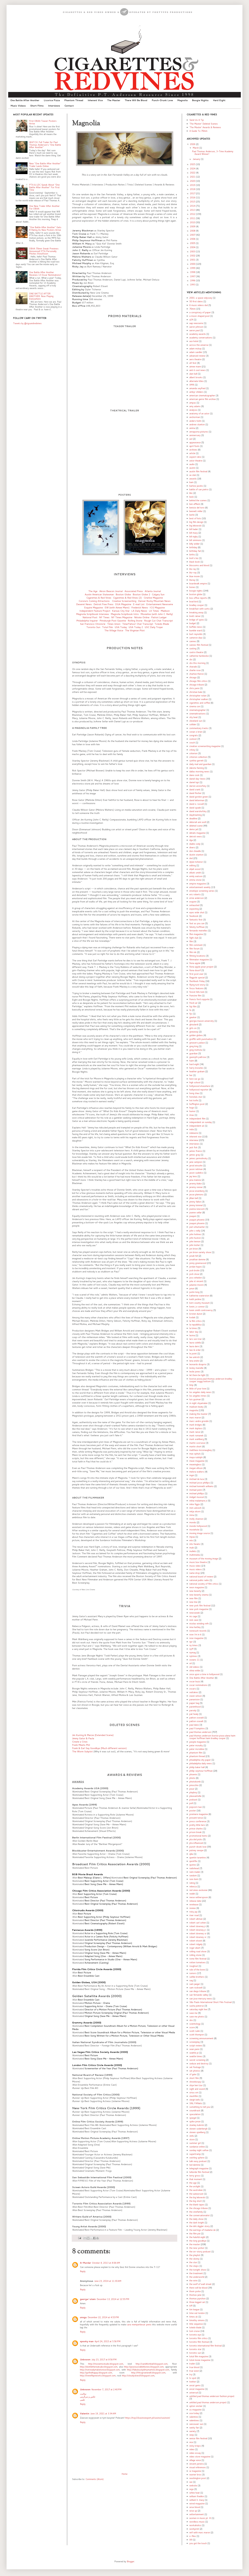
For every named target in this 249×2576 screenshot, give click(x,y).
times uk (193, 2316)
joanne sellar (195, 1212)
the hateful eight (197, 2237)
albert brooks (195, 377)
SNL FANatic (195, 2103)
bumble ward (195, 630)
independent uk (196, 1125)
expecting (194, 908)
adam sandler (195, 352)
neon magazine (196, 1587)
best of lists (195, 518)
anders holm (195, 420)
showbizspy (195, 2081)
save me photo (196, 2016)
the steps (194, 2265)
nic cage (193, 1616)
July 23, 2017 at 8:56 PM (103, 2359)
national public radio (199, 1580)
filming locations (197, 955)
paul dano (194, 1724)
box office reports (198, 597)
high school (194, 1082)
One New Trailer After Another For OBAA (44, 207)
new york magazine (198, 1609)
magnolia (193, 1410)
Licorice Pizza (52, 100)
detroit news (195, 836)
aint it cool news (197, 370)
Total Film (107, 627)
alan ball (193, 373)
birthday (193, 547)
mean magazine (196, 1460)
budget (192, 623)
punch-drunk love (197, 1846)
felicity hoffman (197, 926)
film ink (192, 952)
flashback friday (197, 981)
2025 (193, 164)
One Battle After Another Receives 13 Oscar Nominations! (45, 273)
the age (193, 2182)
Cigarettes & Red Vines (98, 597)
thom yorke (195, 2291)
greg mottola (195, 1049)
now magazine (196, 1638)
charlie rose (195, 670)
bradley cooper (196, 605)
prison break (195, 1832)
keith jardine (195, 1299)
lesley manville (196, 1367)
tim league (194, 2309)
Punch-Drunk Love (162, 100)
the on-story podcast (200, 2251)
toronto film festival (199, 2341)
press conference (197, 1821)
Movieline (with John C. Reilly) (157, 614)
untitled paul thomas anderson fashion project (211, 2396)
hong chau (194, 1093)
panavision (194, 1699)
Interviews (54, 105)
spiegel (192, 2117)
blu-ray (193, 572)
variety (192, 2431)
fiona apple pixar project (201, 966)
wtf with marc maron (199, 2532)
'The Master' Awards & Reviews (205, 127)
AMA (191, 384)
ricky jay (193, 1911)
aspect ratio (195, 456)
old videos (194, 1666)
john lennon (195, 1241)
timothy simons (197, 2320)
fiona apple (194, 963)
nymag (192, 1652)
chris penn (194, 688)
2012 (193, 214)
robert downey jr (197, 1926)
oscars (192, 1688)
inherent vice (195, 1136)
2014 (193, 205)
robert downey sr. (198, 1937)
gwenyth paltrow (197, 1057)
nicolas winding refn (199, 1623)
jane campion (195, 1161)
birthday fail (195, 550)
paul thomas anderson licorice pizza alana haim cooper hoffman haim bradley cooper (212, 1737)
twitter (192, 2381)
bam (191, 482)
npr (191, 1641)
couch (192, 742)
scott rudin (194, 2030)
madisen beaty (196, 1406)
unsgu (83, 2317)
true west (194, 2370)
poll (191, 1803)
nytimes (193, 1656)
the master (194, 2244)
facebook (193, 916)
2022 (193, 172)
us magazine (195, 2409)
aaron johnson (196, 326)
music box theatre (198, 1562)
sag (191, 1980)
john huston (195, 1237)
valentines (194, 2420)
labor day (193, 1331)
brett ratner (195, 616)
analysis (193, 409)
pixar (191, 1788)
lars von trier (195, 1338)
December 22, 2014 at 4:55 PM (103, 2317)
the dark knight (196, 2222)
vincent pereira (196, 2463)
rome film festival (197, 1958)
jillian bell (193, 1198)
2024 (193, 168)
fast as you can (196, 923)
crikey (192, 749)
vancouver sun (196, 2424)
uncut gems (195, 2385)
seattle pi (194, 2052)
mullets (192, 1551)
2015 (193, 201)
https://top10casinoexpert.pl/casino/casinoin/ (147, 2417)
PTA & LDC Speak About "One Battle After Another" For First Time (44, 187)
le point (193, 1353)
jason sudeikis (196, 1172)
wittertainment (196, 2514)
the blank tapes (196, 2204)
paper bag (194, 1703)
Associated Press (134, 591)
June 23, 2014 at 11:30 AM (107, 2281)
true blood (194, 2367)
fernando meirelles (198, 930)
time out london (197, 2313)
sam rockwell (195, 1987)
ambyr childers (196, 391)
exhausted (194, 905)
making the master (198, 1413)
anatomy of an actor (199, 413)
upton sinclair (195, 2406)
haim (191, 1060)
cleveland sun (195, 720)
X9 (190, 2539)
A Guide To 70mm (198, 130)
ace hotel (193, 341)
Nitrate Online (141, 617)
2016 (193, 197)
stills (191, 2135)
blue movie (194, 576)
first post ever (196, 973)
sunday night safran (199, 2150)
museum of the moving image (203, 1558)
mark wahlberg (196, 1439)
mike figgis (194, 1504)
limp (191, 1384)
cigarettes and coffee (199, 702)
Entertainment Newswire (159, 604)
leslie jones (194, 1371)
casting (192, 648)
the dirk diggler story (199, 2226)
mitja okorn (195, 1511)
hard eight (194, 1064)
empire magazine (197, 883)
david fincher (195, 793)
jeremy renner (196, 1187)
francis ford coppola (199, 999)
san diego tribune (197, 1991)
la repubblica (195, 1324)
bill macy (193, 532)
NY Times (104, 617)
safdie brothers (196, 1976)
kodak (192, 1317)
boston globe (195, 594)
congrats (193, 735)
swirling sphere (196, 2157)
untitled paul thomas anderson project (208, 2402)
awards (193, 478)
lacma (192, 1335)
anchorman (194, 417)
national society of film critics (203, 1583)
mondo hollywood (198, 1526)
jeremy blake (195, 1183)
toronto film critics (198, 2338)
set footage (195, 2067)
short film (194, 2078)
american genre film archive (202, 399)
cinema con (194, 706)
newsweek (194, 1612)
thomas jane (195, 2294)
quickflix (193, 1861)
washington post (197, 2478)
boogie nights (195, 590)
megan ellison (196, 1468)
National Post (90, 617)
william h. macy (196, 2499)
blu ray (192, 568)
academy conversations (200, 337)
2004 (193, 247)
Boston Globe (123, 594)
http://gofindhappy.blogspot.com (96, 2372)
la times (193, 1328)
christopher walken (198, 699)
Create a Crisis (79, 1741)
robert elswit (195, 1940)
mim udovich (195, 1507)
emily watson (195, 876)
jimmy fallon (195, 1201)
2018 (193, 189)
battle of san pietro (198, 489)
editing (192, 865)
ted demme (194, 2164)
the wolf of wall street (200, 2284)
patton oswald (196, 1717)
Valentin (84, 2413)
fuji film (193, 1006)
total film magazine (198, 2356)
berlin (192, 514)
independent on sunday (200, 1122)
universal (193, 2392)
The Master (113, 100)
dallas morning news (199, 771)
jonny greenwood (197, 1263)
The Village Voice (113, 630)
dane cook (194, 775)
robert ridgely (195, 1944)
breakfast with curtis (199, 608)
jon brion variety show (200, 1252)
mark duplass (195, 1428)
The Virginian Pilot (135, 630)
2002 (193, 255)
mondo (192, 1522)
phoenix (193, 1774)
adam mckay (195, 348)
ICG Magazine (157, 607)
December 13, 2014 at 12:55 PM (113, 2299)
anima (192, 428)
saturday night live (198, 2009)
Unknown (85, 2359)
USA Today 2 (136, 627)
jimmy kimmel (196, 1205)
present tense (196, 1817)
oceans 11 (194, 1659)
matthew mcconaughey (200, 1450)
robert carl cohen (197, 1922)
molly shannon (196, 1518)
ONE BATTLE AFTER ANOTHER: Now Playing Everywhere (41, 296)
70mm (192, 308)
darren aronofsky (197, 785)
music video (195, 1565)
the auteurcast (196, 2193)
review (192, 1908)
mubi (191, 1547)
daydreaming (195, 814)
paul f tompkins (197, 1728)
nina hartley (195, 1627)
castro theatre (196, 652)
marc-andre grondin (199, 1421)
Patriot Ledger (159, 617)
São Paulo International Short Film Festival (210, 2002)
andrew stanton (197, 424)
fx (190, 1010)
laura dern (194, 1346)
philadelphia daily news (200, 1763)
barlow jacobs (196, 485)
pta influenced (196, 1842)
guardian (193, 1053)
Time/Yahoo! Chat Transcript (137, 624)
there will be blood (198, 2287)
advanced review (197, 355)
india (191, 1129)
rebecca (193, 1886)
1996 (193, 280)
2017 (193, 193)
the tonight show (197, 2269)
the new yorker (196, 2247)
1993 (193, 284)
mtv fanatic (194, 1544)
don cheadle (195, 851)
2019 (193, 185)
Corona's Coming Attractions (94, 601)
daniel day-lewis (197, 778)
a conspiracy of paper (200, 312)
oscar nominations (198, 1685)
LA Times (154, 610)
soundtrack (194, 2110)
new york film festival (200, 1605)
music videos (195, 1569)
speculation (195, 2114)
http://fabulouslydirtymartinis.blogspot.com (148, 2369)
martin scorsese (197, 1442)
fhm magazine (196, 934)
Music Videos (18, 105)
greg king (193, 1046)
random (193, 1875)
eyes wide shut (196, 912)
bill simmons (195, 540)
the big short (195, 2200)
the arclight (194, 2186)
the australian (196, 2190)
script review (195, 2045)
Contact (69, 105)
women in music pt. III (200, 2518)
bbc (191, 493)
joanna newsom (197, 1208)
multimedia (194, 1554)
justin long (194, 1292)
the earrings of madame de (202, 2229)
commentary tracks (198, 728)
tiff (190, 2305)
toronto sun (195, 2352)
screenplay (194, 2041)
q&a (191, 1853)
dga (191, 840)
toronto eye (195, 2334)
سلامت (83, 2393)
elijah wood (195, 869)
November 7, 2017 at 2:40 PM (106, 2389)
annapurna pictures (198, 431)
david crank (194, 789)
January (197, 159)
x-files (192, 2536)
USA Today (121, 627)
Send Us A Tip (196, 119)
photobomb (195, 1781)
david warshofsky (198, 811)
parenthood (195, 1706)
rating (192, 1882)
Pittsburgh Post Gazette (113, 620)
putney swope (196, 1850)
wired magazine (197, 2503)
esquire (192, 901)
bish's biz (193, 558)
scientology (195, 2023)
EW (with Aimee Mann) (117, 607)
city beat (193, 717)
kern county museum (199, 1302)
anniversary (195, 435)
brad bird (193, 601)
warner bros (195, 2474)
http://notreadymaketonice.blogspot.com (100, 2369)
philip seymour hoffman (201, 1770)
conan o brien (195, 731)
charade (193, 666)
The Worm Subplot (82, 1751)
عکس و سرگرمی (88, 2396)
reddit (192, 1893)
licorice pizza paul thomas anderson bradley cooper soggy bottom (210, 1380)
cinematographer (197, 710)
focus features (196, 988)
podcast (193, 1799)
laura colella (195, 1342)
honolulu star (195, 1096)
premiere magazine (198, 1814)
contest (193, 738)
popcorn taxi (195, 1806)
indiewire (193, 1132)
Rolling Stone (135, 620)
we (190, 2481)
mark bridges (195, 1424)
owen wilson (195, 1695)
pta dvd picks (195, 1839)
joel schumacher (197, 1226)
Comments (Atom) (95, 2479)
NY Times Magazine (121, 617)
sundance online (197, 2146)
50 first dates (196, 301)
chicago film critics (198, 681)
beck (191, 496)
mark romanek (196, 1435)
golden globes (196, 1035)
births (192, 554)
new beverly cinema (198, 1594)
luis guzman (195, 1399)
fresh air (193, 1002)
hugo (191, 1107)
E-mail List (138, 604)
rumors (192, 1973)
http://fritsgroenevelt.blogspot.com (148, 2372)
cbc (190, 659)
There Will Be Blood (136, 100)
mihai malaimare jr (198, 1500)
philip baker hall (197, 1767)
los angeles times (197, 1395)
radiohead (194, 1868)
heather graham (197, 1071)
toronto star (195, 2349)
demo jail (193, 829)
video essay (195, 2452)
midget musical (196, 1497)
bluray (192, 579)
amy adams (195, 406)
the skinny (194, 2258)
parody (192, 1710)
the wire (193, 2280)
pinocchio (194, 1785)
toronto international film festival (205, 2345)
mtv (191, 1540)
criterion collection (198, 756)
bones (192, 587)
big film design (196, 522)
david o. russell (196, 803)
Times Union (113, 624)
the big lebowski (197, 2197)
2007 (193, 234)
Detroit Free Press (103, 604)
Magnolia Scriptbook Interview (92, 614)
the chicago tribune (198, 2208)
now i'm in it (195, 1634)
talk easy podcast (198, 2161)
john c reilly (194, 1230)
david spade (195, 807)
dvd (191, 858)
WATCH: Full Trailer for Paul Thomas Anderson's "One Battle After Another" (45, 145)
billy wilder (194, 543)
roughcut (193, 1966)
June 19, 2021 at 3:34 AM (103, 2413)
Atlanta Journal (153, 591)
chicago (193, 677)
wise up (193, 2510)
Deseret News (84, 604)
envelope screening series (201, 890)
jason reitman (196, 1169)
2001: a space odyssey (200, 297)
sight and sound (197, 2088)
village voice (195, 2460)
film (191, 941)
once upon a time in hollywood (204, 1674)
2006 (193, 238)
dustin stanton (196, 854)
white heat (194, 2492)
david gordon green (198, 796)
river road (194, 1915)
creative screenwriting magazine (204, 746)
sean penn (194, 2049)
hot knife (193, 1100)
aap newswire (196, 323)
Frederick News (139, 607)
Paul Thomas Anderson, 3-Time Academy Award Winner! (212, 152)
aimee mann (195, 366)
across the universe (198, 344)
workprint (194, 2528)
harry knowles (196, 1067)
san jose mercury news (200, 1998)
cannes (192, 641)
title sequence (196, 2323)
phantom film (195, 1752)
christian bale (195, 692)
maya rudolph (196, 1457)
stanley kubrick (196, 2125)
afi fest (192, 362)
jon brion (193, 1248)
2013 (193, 209)
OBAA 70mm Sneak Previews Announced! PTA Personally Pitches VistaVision (43, 251)
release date (195, 1900)
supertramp (195, 2154)
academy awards (197, 333)
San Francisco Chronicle (92, 624)
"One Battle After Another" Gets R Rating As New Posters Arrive (45, 228)
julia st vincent (196, 1281)
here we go (194, 1078)
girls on (193, 1028)
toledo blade (195, 2327)
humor (192, 1111)
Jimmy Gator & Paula (83, 1738)
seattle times (195, 2056)
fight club (193, 937)
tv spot (192, 2378)
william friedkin (196, 2496)
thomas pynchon (197, 2298)
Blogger (130, 2561)
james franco (195, 1150)
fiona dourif (195, 970)
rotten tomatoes (197, 1962)
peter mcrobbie (196, 1749)
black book (194, 561)
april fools (194, 446)
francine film (195, 995)
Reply (83, 2271)
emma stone (195, 879)
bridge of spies (196, 619)
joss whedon (195, 1277)
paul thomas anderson (200, 1732)
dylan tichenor (196, 861)
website (193, 2485)
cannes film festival (198, 644)
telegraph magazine (198, 2168)
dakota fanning (196, 767)
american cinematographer (202, 395)
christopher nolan (197, 695)
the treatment (196, 2273)
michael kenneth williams (201, 1486)
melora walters (196, 1471)
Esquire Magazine (93, 607)
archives (193, 449)
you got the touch (198, 2543)
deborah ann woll (197, 822)
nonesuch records (198, 1630)
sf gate (192, 2074)
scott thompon (196, 2034)
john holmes (195, 1234)
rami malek (194, 1871)
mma (191, 1515)
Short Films (37, 105)
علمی (82, 2399)
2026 (193, 144)
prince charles (196, 1828)
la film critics (195, 1320)
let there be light (197, 1375)
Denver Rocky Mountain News (154, 601)
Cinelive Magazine (153, 597)
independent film (197, 1118)
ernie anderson (196, 898)
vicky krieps (195, 2445)
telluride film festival (199, 2172)
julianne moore (196, 1284)
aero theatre (195, 359)
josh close (194, 1274)
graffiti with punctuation (201, 1039)
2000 (193, 263)
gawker (193, 1017)
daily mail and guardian (200, 764)
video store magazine (199, 2456)
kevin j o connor (197, 1306)
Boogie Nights (200, 100)
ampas (192, 402)
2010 (193, 222)
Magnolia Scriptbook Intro (125, 614)
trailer (192, 2363)
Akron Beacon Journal (111, 591)
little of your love (197, 1388)
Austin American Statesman (99, 594)
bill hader (193, 529)
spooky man (87, 2341)
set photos (194, 2070)
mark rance (194, 1431)
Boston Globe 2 (141, 594)
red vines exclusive (198, 1890)
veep (191, 2434)
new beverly (195, 1590)
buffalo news (195, 626)
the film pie (194, 2233)
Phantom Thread (73, 100)
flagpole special (197, 977)
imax (191, 1114)
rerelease (193, 1904)
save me (193, 2012)
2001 (193, 259)
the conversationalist (199, 2215)
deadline (193, 818)
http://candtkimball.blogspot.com (152, 2363)
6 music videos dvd (198, 305)
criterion (193, 753)
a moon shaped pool (199, 315)
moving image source (199, 1533)
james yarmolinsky (198, 1158)
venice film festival (198, 2438)
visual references (197, 2467)
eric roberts (195, 894)
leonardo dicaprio (197, 1364)
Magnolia (182, 100)
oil (190, 1663)
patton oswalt (196, 1721)
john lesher (194, 1245)
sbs (191, 2020)
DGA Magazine (123, 604)
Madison (165, 610)
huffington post (197, 1104)
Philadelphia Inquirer (87, 620)
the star (193, 2262)
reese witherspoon (198, 1897)
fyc (190, 1013)
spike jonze (195, 2121)
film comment (196, 944)
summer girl (195, 2143)
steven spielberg (197, 2132)
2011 (193, 218)
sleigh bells (194, 2099)
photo (192, 1778)
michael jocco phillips (199, 1482)
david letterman (196, 800)
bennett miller (196, 511)
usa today (194, 2413)
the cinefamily (196, 2211)
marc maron (195, 1417)
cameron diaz (195, 637)
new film (193, 1598)
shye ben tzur (196, 2085)
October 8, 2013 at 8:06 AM (106, 2262)
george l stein (88, 2299)
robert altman (196, 1918)
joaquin (192, 1216)
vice (191, 2442)
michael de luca (196, 1479)
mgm (191, 1475)
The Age (92, 591)
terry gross (194, 2175)
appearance (195, 442)
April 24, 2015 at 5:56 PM (107, 2341)
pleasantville (195, 1796)
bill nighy (193, 536)
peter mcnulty (196, 1745)
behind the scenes (198, 500)
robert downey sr (197, 1933)
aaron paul (194, 330)
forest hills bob (196, 991)
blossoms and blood (199, 565)
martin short (195, 1446)
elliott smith (195, 872)
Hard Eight (219, 100)
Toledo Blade (161, 624)
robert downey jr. (197, 1929)
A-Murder (85, 2262)
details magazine (197, 832)
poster (192, 1810)
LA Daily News (139, 610)
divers (192, 847)
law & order (195, 1349)
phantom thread (197, 1756)
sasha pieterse (196, 2005)
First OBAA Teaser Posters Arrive (43, 122)
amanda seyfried (197, 388)
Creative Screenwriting (124, 601)
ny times (193, 1645)
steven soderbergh (198, 2128)
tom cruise (194, 2331)
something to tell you (199, 2106)
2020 (193, 181)
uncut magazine (196, 2389)
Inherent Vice (95, 100)
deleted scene (196, 825)
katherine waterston (199, 1295)
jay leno (193, 1176)
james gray (194, 1154)
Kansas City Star (121, 610)
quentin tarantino (197, 1857)
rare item (193, 1879)
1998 (193, 272)
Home (124, 2473)
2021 (193, 176)
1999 (193, 268)
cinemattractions (197, 713)
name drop (194, 1572)
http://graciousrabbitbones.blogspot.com (144, 2366)
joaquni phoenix (197, 1223)
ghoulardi (193, 1024)
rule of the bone (197, 1969)
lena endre (194, 1360)
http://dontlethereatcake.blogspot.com (98, 2366)
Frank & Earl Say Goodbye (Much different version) (99, 1748)
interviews (194, 1143)
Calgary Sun (158, 594)
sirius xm (193, 2092)
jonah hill (193, 1255)
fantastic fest (195, 919)
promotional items (198, 1835)
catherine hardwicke (199, 655)
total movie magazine (199, 2360)
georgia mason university (201, 1020)
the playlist (194, 2255)
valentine (193, 2416)
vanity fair (194, 2427)
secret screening (197, 2059)
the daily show (196, 2218)
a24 (191, 319)
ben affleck (194, 504)
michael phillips (196, 1493)
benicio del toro (196, 507)
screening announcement (201, 2038)
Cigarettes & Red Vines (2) (127, 597)
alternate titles (196, 381)
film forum (194, 948)
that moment (195, 2179)
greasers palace (197, 1042)
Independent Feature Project (94, 610)
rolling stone (195, 1955)
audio (192, 464)
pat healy (193, 1714)
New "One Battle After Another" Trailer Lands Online (45, 165)
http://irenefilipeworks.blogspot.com (98, 2375)
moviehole (194, 1529)
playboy (193, 1792)
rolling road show (197, 1951)
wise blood (194, 2507)
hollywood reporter (198, 1089)
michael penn (195, 1489)
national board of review (201, 1576)
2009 (193, 226)
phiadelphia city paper (200, 1759)
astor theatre (195, 460)
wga (191, 2489)
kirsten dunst (195, 1313)
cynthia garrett (196, 760)
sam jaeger (194, 1984)
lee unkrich (194, 1357)
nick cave (193, 1619)
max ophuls (195, 1453)
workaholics (195, 2525)
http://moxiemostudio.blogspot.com (105, 2363)
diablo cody (194, 843)
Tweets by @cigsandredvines (27, 323)
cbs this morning (197, 663)
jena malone (195, 1179)
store (192, 2139)
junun (191, 1288)
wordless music (197, 2521)
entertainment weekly (200, 887)
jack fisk (193, 1147)
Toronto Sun (93, 627)
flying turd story (197, 984)
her (190, 1075)
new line (193, 1601)
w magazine (195, 2470)
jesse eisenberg (196, 1190)
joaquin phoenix (197, 1219)
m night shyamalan (198, 1403)
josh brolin (194, 1270)
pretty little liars (197, 1824)
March (196, 147)
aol (190, 438)
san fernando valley (198, 1994)
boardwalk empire (198, 583)
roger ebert (194, 1947)
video (191, 2449)
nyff (191, 1648)
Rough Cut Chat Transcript (158, 620)
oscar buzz (194, 1681)
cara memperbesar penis (139, 2324)
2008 (193, 230)
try (190, 2374)
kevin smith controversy (201, 1310)
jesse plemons (196, 1194)
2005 (193, 243)
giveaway (193, 1031)
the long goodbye (197, 2240)
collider (192, 724)
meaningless (195, 1464)
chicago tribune (196, 684)
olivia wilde (194, 1670)
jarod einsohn (195, 1165)
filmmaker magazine (199, 959)
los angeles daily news (200, 1392)
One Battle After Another (24, 100)
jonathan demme (197, 1259)
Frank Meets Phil (81, 1745)
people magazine (197, 1741)
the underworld (196, 2276)
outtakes (193, 1692)
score (192, 2027)
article (192, 453)
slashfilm (193, 2096)
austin (192, 467)
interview (193, 1140)
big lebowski (195, 525)
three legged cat (197, 2302)
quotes (192, 1864)
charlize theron (196, 673)
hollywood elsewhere (199, 1086)
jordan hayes (195, 1266)
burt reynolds (195, 634)
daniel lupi (194, 782)
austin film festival (198, 471)
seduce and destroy (198, 2063)
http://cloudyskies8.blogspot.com (138, 2375)
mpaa (192, 1536)
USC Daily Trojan (154, 627)
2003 (193, 251)
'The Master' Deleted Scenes (203, 123)
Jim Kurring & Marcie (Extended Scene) (93, 1735)
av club (192, 475)
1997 (193, 276)
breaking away (196, 612)
